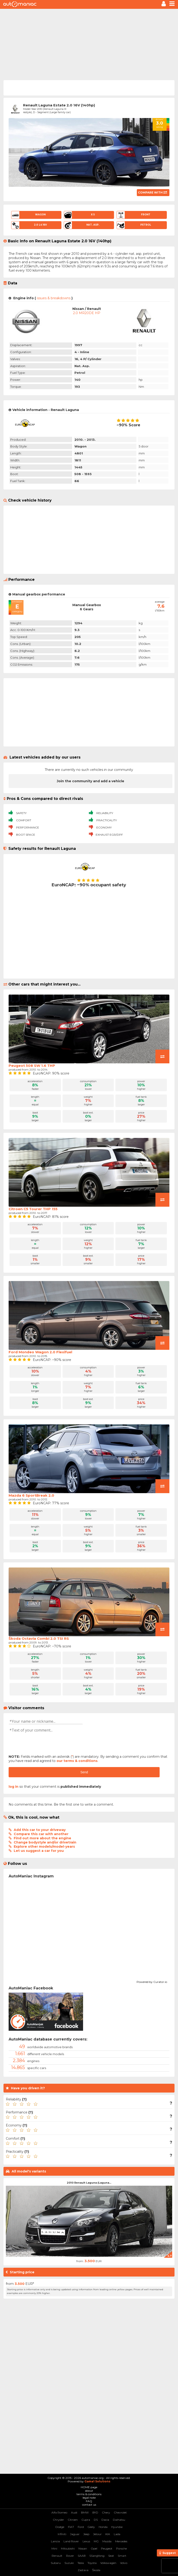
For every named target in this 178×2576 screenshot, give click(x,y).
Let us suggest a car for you (39, 1851)
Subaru (56, 2563)
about (89, 2490)
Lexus (86, 2541)
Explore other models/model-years (44, 1846)
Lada (117, 2534)
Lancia (55, 2541)
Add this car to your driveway (40, 1830)
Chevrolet (120, 2512)
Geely (91, 2527)
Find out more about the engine (42, 1838)
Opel (94, 2548)
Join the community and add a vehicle (90, 781)
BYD (95, 2512)
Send (84, 1772)
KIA (107, 2534)
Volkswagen (108, 2563)
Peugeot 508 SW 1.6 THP (32, 1065)
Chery (106, 2512)
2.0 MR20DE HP (86, 313)
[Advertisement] (89, 44)
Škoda (96, 2570)
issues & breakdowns (53, 298)
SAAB (82, 2555)
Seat (111, 2555)
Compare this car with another (41, 1834)
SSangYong (96, 2555)
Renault (57, 2555)
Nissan (82, 2548)
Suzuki (69, 2563)
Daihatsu (119, 2519)
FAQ (89, 2501)
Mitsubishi (68, 2548)
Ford (81, 2527)
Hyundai (117, 2527)
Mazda (106, 2541)
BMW (85, 2512)
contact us (89, 2504)
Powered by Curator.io (152, 1981)
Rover (70, 2555)
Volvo (123, 2563)
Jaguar (75, 2534)
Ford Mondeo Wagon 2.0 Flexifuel (40, 1352)
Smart (122, 2555)
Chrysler (58, 2519)
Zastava (83, 2570)
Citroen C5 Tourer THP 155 (33, 1209)
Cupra (85, 2519)
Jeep (86, 2534)
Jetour (97, 2534)
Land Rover (71, 2541)
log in (13, 1786)
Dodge (59, 2527)
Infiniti (62, 2534)
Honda (103, 2527)
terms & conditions (89, 2494)
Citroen (73, 2519)
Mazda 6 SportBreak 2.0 (31, 1495)
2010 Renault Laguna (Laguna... (89, 2182)
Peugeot (106, 2548)
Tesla (80, 2563)
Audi (74, 2512)
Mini (54, 2548)
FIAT (71, 2527)
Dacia (105, 2519)
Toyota (92, 2563)
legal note (89, 2497)
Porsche (121, 2548)
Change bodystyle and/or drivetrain (45, 1842)
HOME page (89, 2487)
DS (96, 2519)
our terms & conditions (77, 1761)
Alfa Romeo (59, 2512)
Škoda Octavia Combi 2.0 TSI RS (39, 1638)
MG (96, 2541)
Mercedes (121, 2541)
